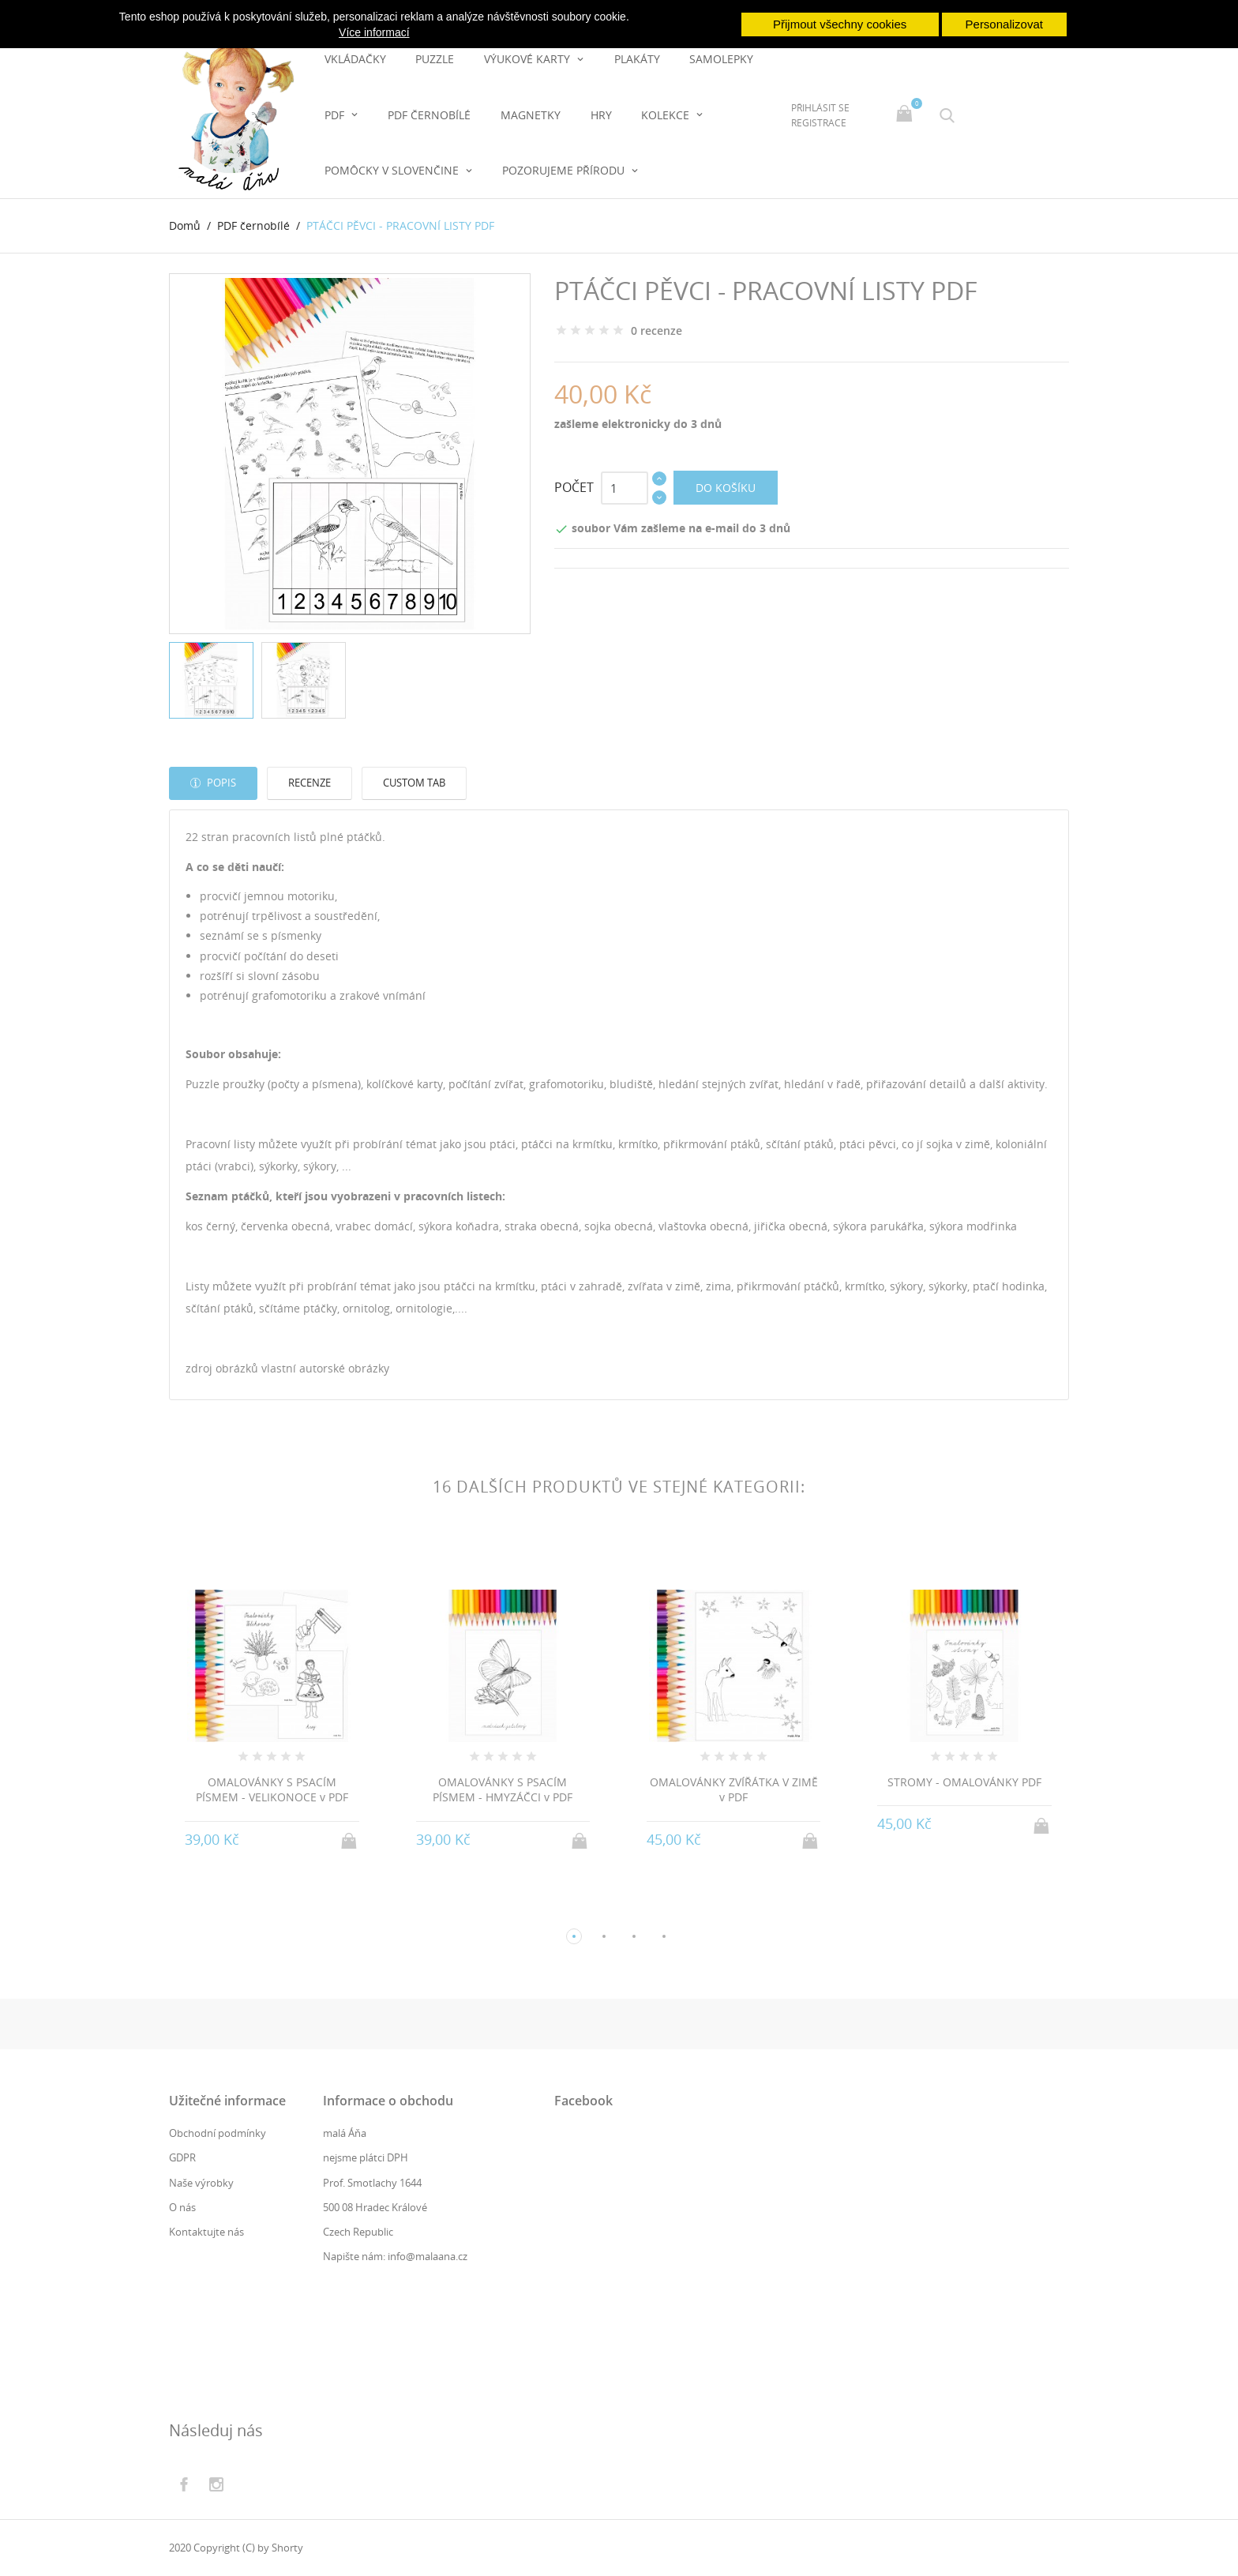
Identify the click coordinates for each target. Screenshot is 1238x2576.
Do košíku (726, 487)
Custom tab (414, 782)
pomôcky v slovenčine (393, 170)
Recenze (309, 782)
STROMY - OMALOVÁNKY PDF (964, 1781)
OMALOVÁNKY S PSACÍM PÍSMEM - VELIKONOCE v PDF (272, 1789)
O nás (182, 2207)
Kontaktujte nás (206, 2232)
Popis (220, 782)
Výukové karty (528, 58)
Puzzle (434, 58)
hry (601, 114)
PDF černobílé (429, 114)
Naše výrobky (201, 2183)
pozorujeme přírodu (565, 170)
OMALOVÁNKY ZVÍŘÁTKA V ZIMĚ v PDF (734, 1789)
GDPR (182, 2157)
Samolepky (721, 58)
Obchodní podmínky (217, 2133)
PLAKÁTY (637, 58)
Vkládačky (355, 58)
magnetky (531, 114)
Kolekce (666, 114)
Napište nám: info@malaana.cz (395, 2256)
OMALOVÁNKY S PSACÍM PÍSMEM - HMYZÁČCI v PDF (502, 1789)
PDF (336, 114)
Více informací (374, 32)
